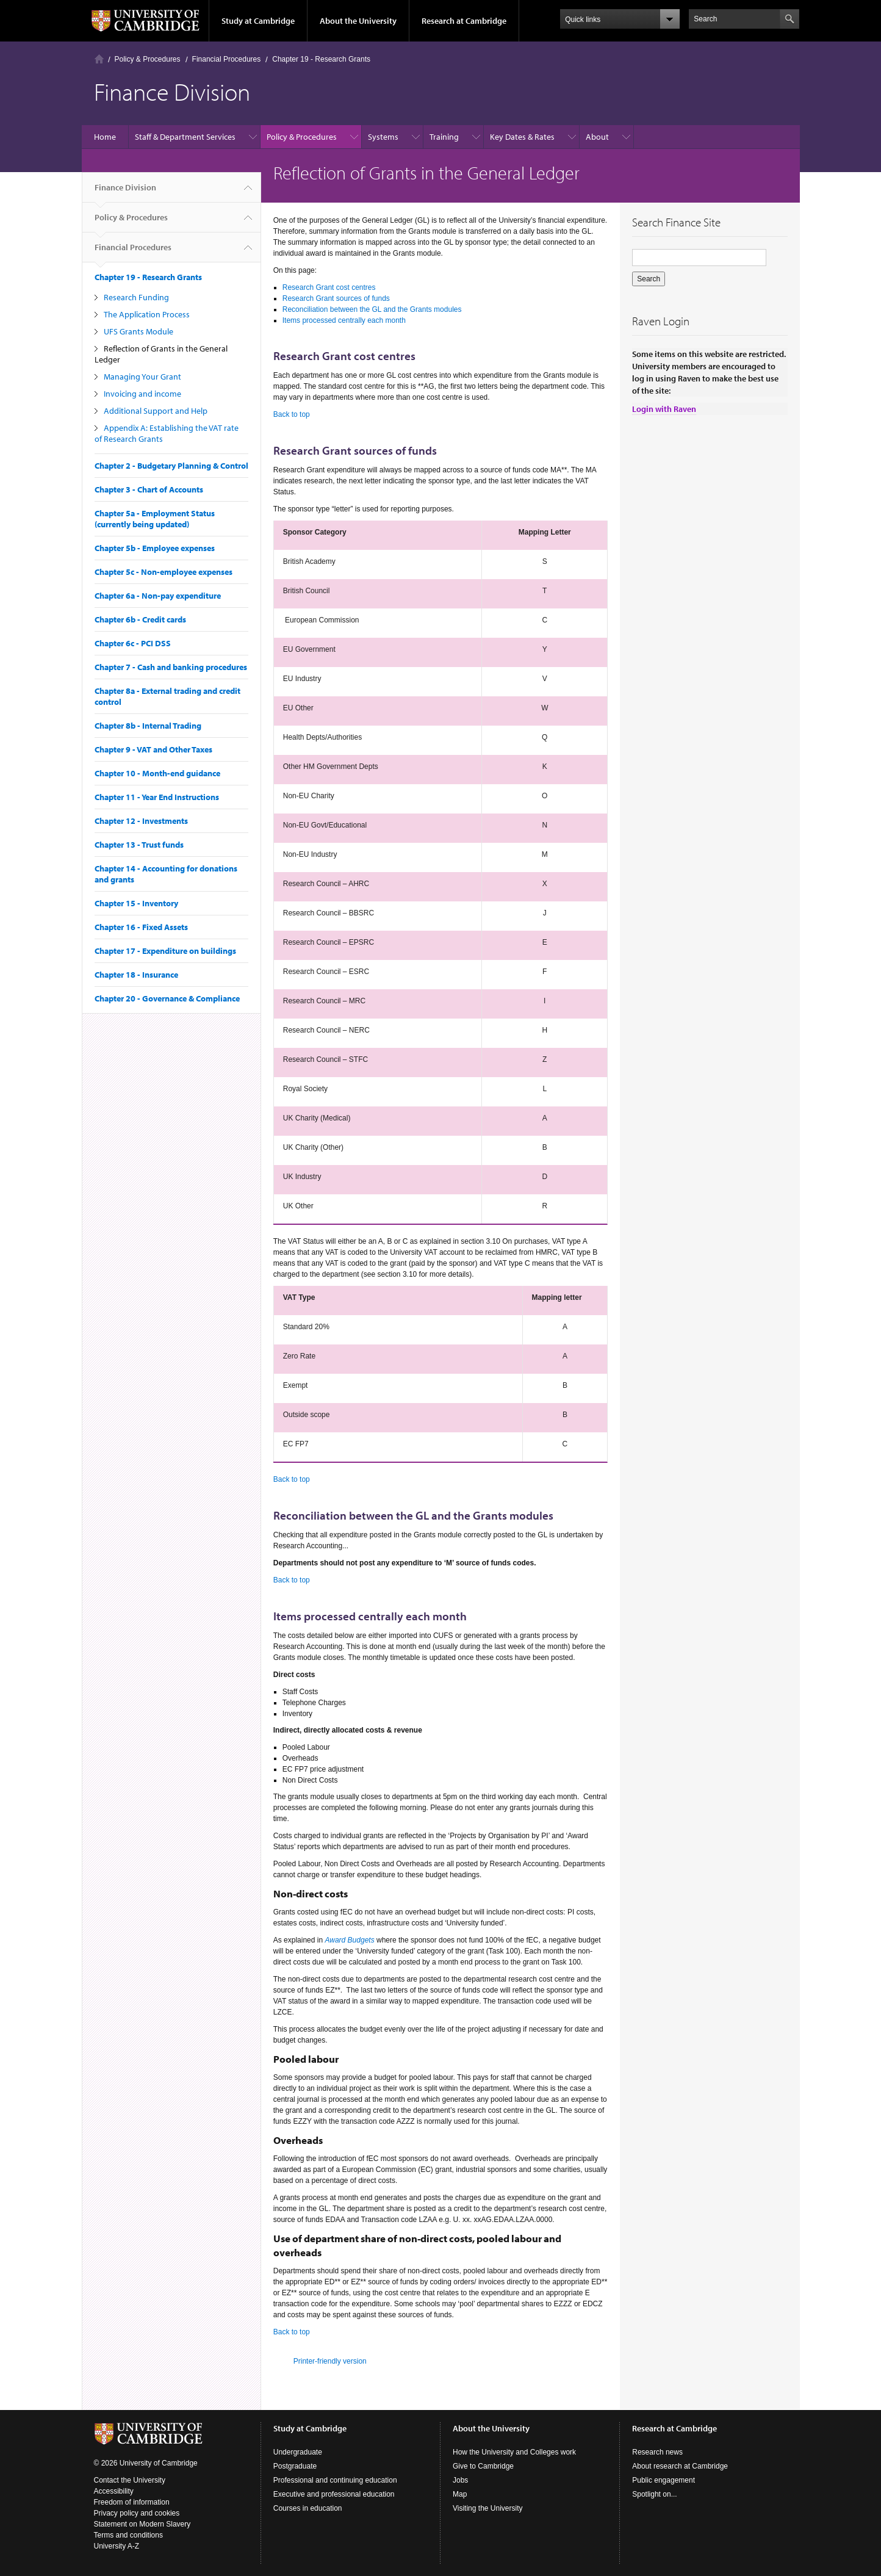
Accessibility (114, 2491)
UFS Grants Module (138, 331)
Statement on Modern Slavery (142, 2524)
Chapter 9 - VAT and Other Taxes (153, 749)
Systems (383, 136)
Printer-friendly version (330, 2361)
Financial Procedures (226, 59)
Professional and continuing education (335, 2480)
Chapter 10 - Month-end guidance (157, 773)
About (597, 136)
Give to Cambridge (483, 2466)
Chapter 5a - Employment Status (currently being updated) (155, 519)
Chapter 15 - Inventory (136, 903)
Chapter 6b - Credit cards (140, 619)
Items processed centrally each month (344, 320)
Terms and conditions (128, 2535)
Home (99, 59)
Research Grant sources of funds (336, 298)
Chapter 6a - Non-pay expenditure (158, 595)
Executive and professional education (334, 2494)
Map (460, 2494)
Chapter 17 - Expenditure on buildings (165, 950)
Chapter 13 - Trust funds (139, 844)
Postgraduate (295, 2466)
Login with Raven (664, 408)
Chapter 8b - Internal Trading (148, 725)
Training (444, 136)
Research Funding (136, 297)
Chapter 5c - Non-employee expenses (163, 571)
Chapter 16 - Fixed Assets (141, 927)
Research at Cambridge (464, 20)
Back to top (291, 414)
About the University (358, 20)
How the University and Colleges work (514, 2452)
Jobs (460, 2480)
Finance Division (125, 192)
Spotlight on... (654, 2494)
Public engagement (663, 2480)
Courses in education (307, 2508)
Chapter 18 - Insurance (136, 974)
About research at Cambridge (680, 2466)
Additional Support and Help (155, 410)
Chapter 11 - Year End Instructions (157, 797)
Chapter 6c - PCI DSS (133, 643)
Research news (657, 2452)
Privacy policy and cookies (137, 2513)
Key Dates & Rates (522, 136)
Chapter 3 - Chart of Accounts (149, 489)
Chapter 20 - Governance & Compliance (167, 998)
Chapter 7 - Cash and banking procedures (171, 667)
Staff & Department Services (185, 136)
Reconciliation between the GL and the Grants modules (372, 309)
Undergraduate (297, 2452)
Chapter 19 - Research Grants (321, 59)
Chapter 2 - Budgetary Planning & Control (171, 465)
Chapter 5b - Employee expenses (155, 548)
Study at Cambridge (258, 20)
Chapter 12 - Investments (141, 820)
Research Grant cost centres (329, 287)
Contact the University (129, 2480)
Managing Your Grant (142, 376)
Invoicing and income (142, 393)
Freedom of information (132, 2502)
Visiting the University (488, 2508)
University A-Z (117, 2546)
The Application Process (147, 314)
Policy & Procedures (148, 59)
